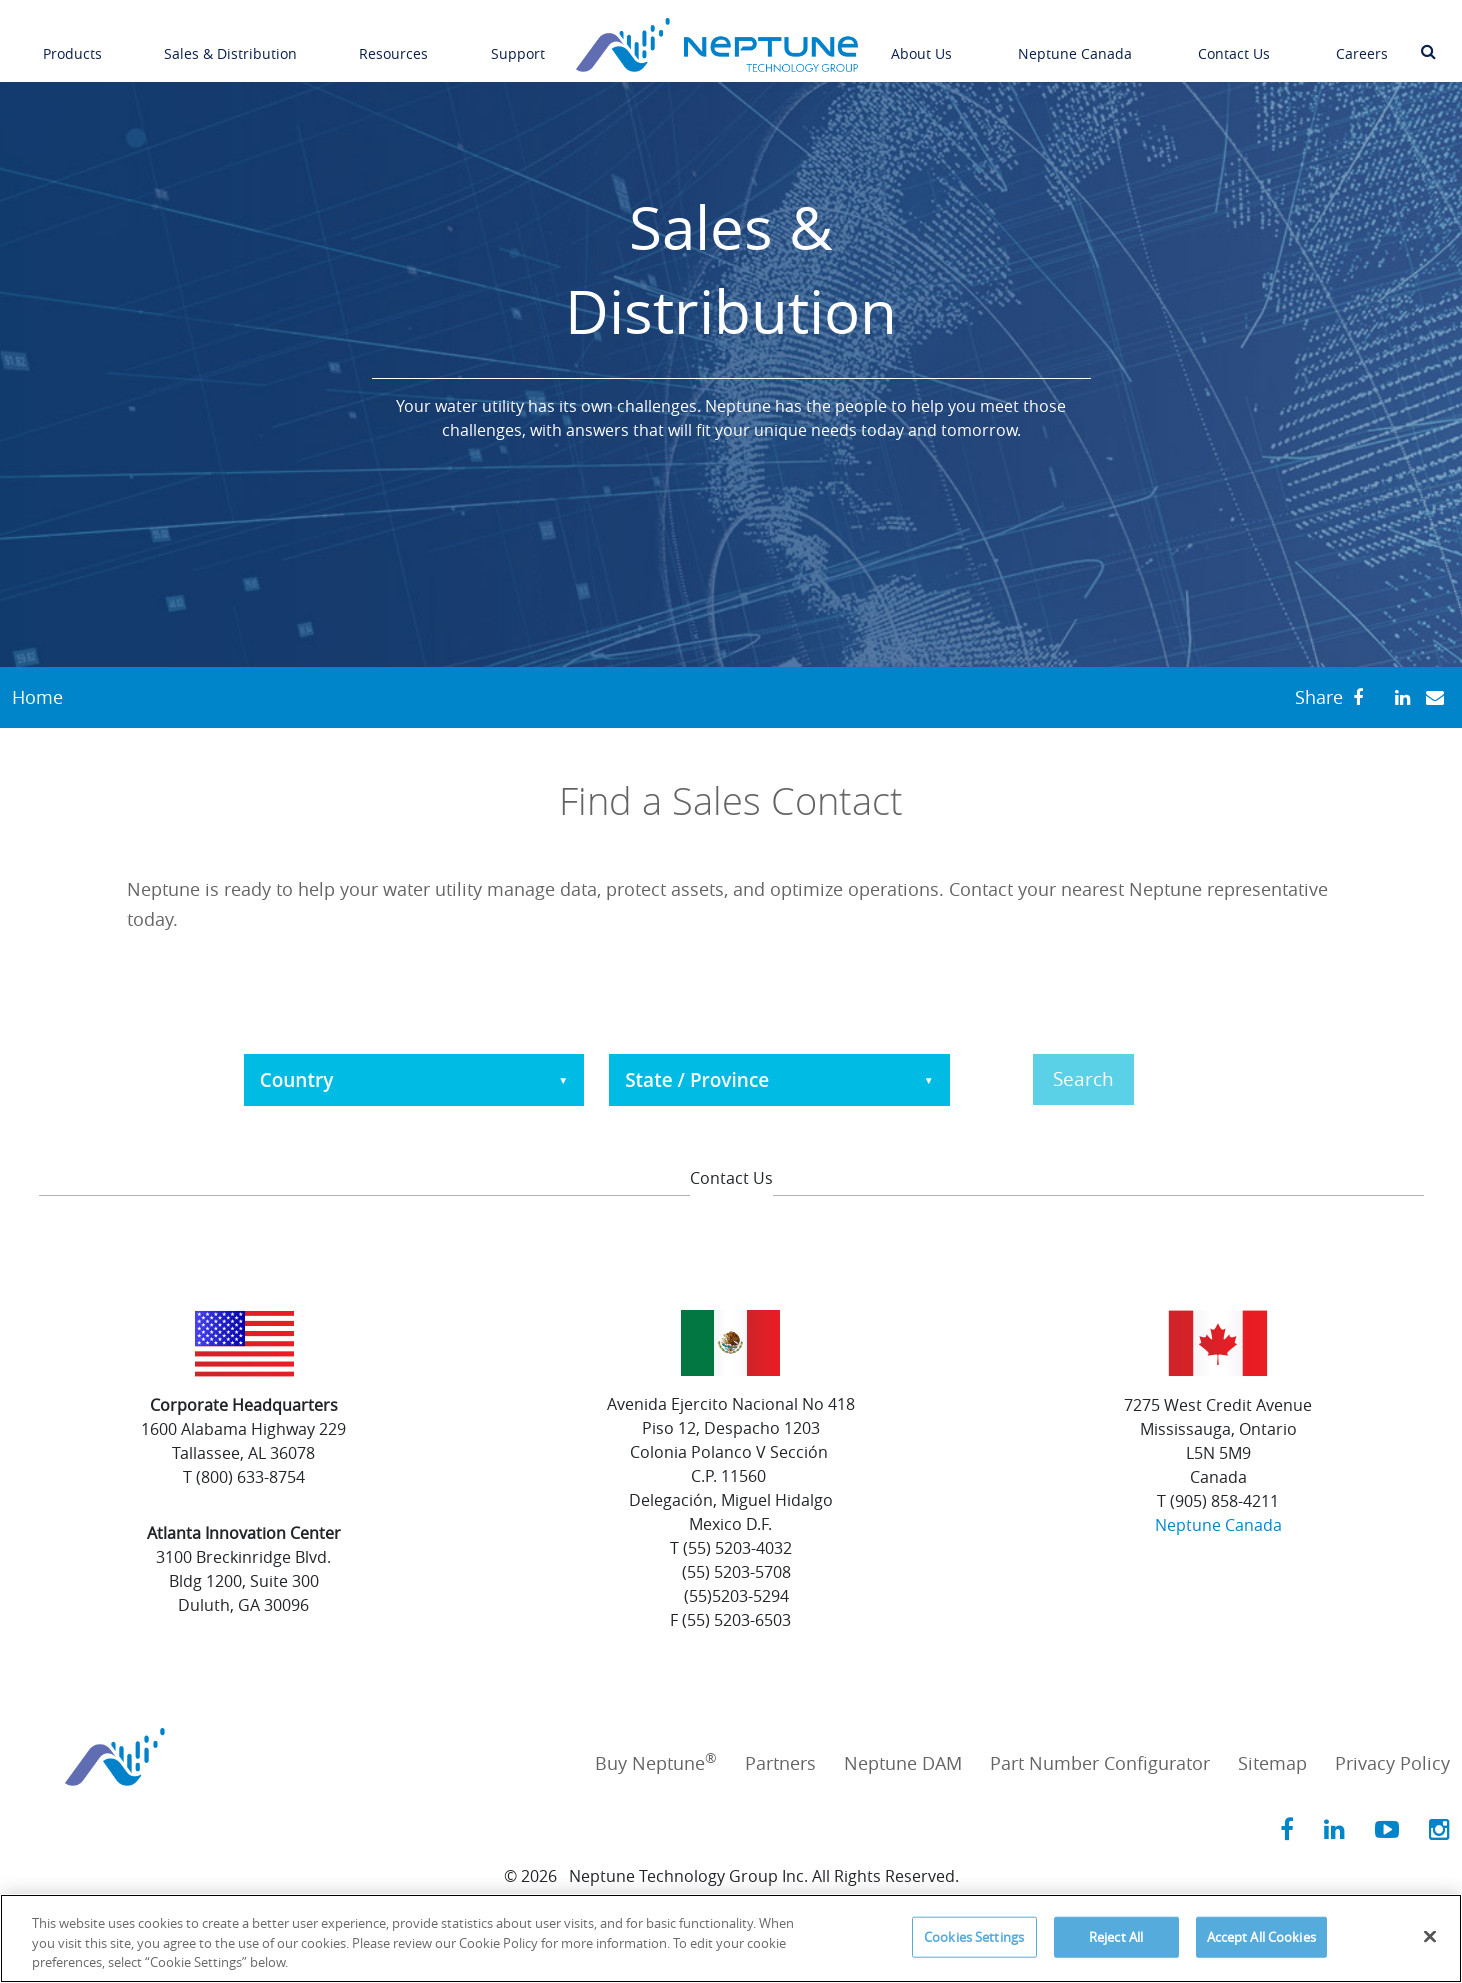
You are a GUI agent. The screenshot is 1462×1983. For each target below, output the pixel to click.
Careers (1362, 42)
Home (37, 697)
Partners (780, 1763)
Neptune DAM (903, 1763)
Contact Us (1234, 42)
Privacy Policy (1392, 1763)
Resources (393, 42)
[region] (731, 1938)
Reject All (1116, 1936)
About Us (921, 42)
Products (72, 42)
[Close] (1430, 1936)
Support (518, 42)
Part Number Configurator (1100, 1763)
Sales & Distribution (230, 42)
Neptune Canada (1075, 42)
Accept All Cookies (1261, 1936)
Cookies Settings (974, 1936)
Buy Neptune (656, 1763)
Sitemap (1272, 1763)
